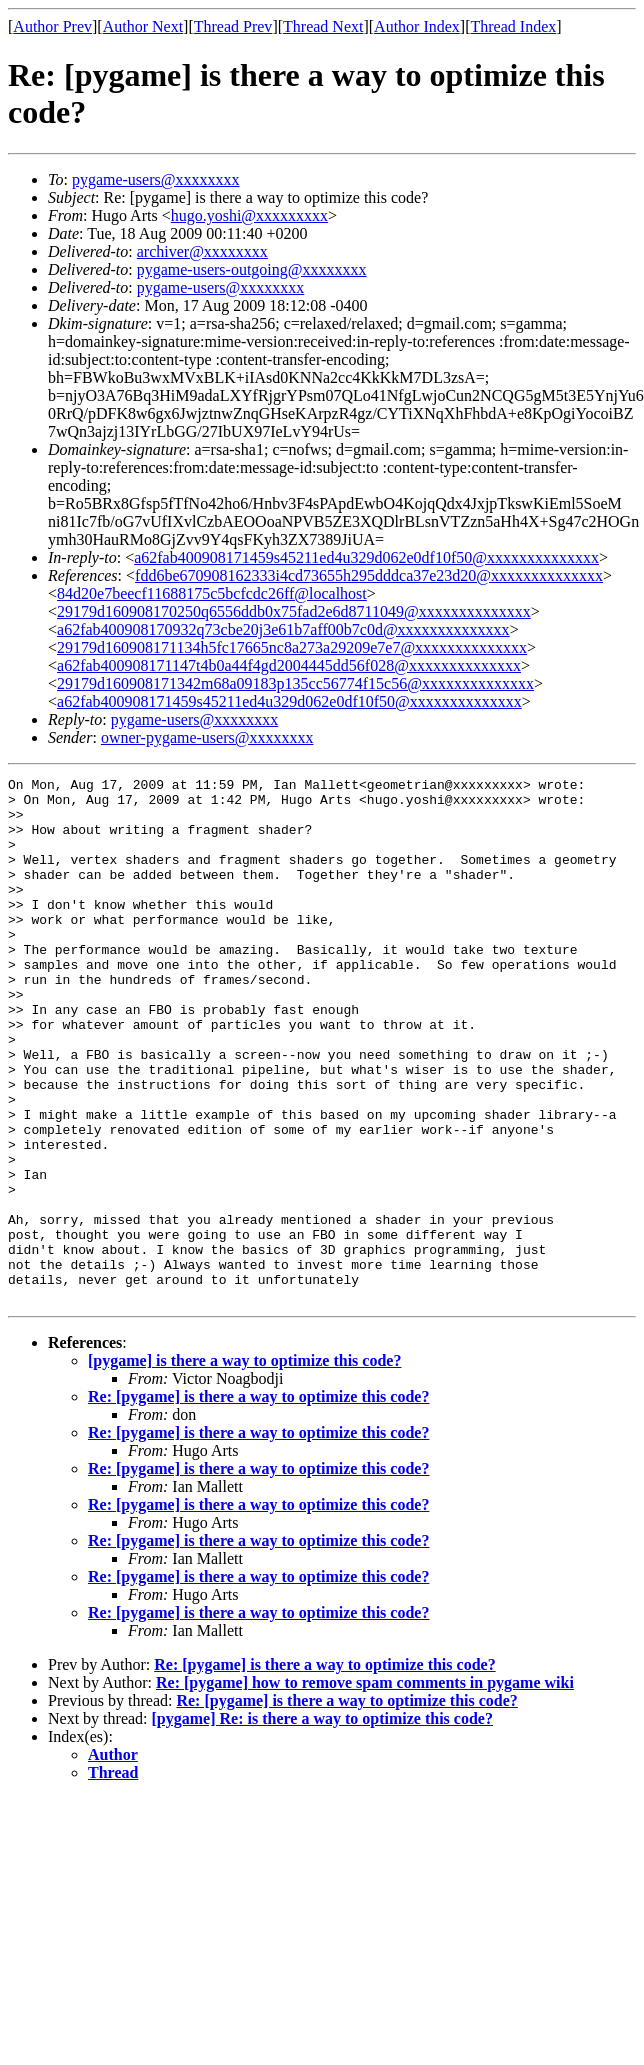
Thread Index (514, 26)
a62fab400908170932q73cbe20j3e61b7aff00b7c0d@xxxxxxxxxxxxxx (283, 629)
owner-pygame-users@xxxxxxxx (207, 737)
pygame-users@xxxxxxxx (156, 179)
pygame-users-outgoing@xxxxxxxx (252, 269)
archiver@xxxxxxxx (202, 251)
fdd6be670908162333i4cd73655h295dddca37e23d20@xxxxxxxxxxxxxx (369, 575)
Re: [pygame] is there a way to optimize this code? (258, 1501)
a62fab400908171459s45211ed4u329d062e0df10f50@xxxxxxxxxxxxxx (366, 557)
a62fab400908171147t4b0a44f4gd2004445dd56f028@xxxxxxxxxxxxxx (289, 665)
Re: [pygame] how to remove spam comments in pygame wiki (365, 1787)
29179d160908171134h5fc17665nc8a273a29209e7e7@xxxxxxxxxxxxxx (292, 647)
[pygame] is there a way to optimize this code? (244, 1465)
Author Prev (52, 26)
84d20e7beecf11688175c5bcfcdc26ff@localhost (212, 593)
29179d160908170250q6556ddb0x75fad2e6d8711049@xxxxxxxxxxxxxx (294, 611)
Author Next (143, 26)
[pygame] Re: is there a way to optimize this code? (322, 1823)
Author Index (417, 26)
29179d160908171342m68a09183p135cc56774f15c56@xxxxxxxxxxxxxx (295, 683)
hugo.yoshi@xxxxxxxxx (249, 215)
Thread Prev (233, 26)
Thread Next (323, 26)
